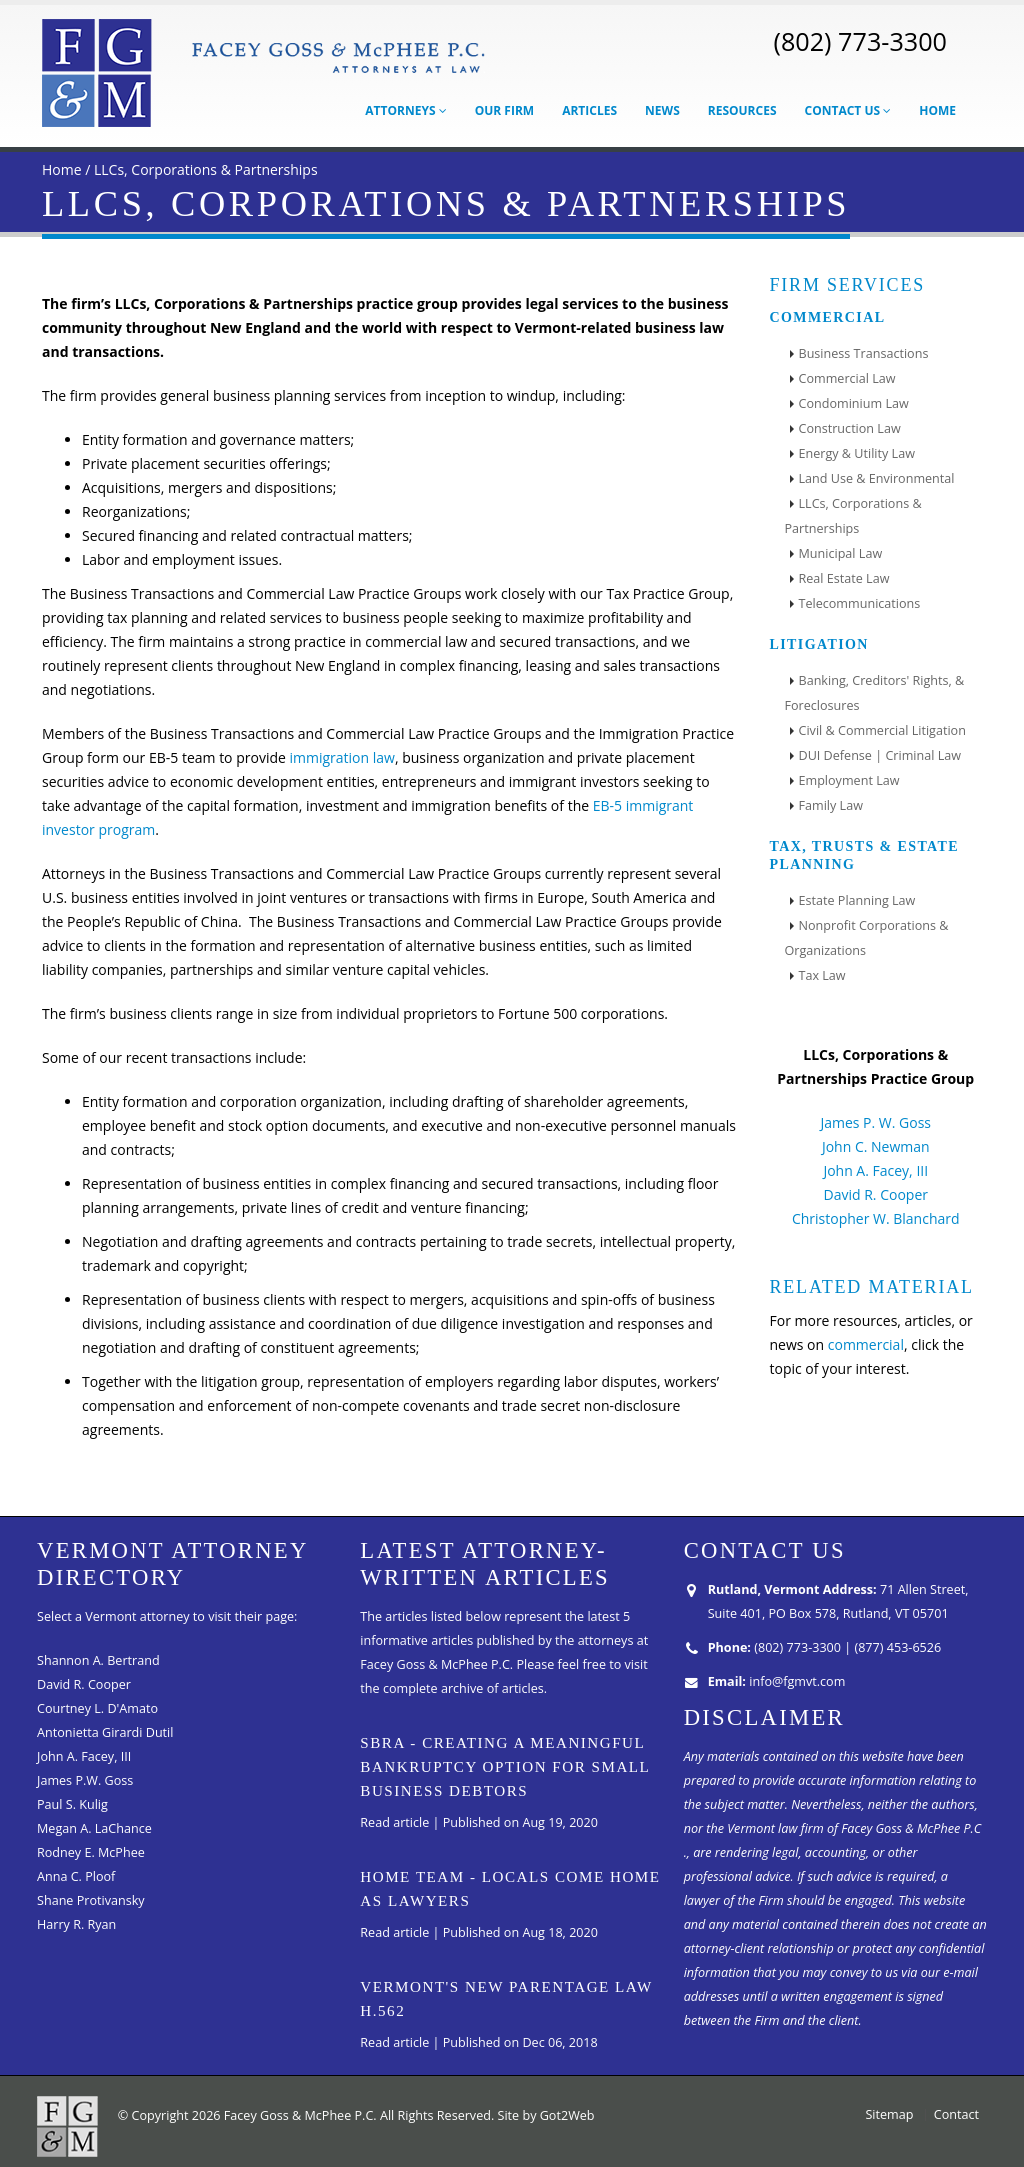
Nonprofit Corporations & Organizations (867, 938)
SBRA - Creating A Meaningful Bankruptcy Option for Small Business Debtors (504, 1767)
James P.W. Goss (85, 1780)
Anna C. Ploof (76, 1876)
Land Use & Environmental (877, 478)
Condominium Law (854, 403)
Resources (742, 110)
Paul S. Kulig (72, 1804)
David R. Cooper (876, 1194)
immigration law (341, 757)
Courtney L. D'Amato (97, 1708)
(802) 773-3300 (860, 41)
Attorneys (405, 110)
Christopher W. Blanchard (876, 1218)
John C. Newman (876, 1146)
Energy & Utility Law (857, 453)
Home (937, 110)
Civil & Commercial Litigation (882, 730)
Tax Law (822, 975)
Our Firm (504, 110)
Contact (956, 2114)
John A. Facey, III (875, 1170)
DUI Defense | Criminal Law (880, 755)
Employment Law (849, 780)
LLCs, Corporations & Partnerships (206, 169)
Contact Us (848, 110)
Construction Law (850, 428)
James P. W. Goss (875, 1122)
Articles (589, 110)
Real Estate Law (844, 578)
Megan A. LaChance (94, 1828)
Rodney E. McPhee (91, 1852)
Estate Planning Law (857, 900)
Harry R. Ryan (76, 1924)
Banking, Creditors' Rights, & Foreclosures (875, 693)
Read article (394, 1822)
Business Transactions (864, 353)
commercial (866, 1344)
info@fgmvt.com (797, 1681)
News (662, 110)
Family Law (831, 805)
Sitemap (889, 2114)
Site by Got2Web (546, 2115)
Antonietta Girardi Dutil (105, 1732)
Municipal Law (841, 553)
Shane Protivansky (91, 1900)
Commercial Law (847, 378)
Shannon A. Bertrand (98, 1660)
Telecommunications (860, 603)
